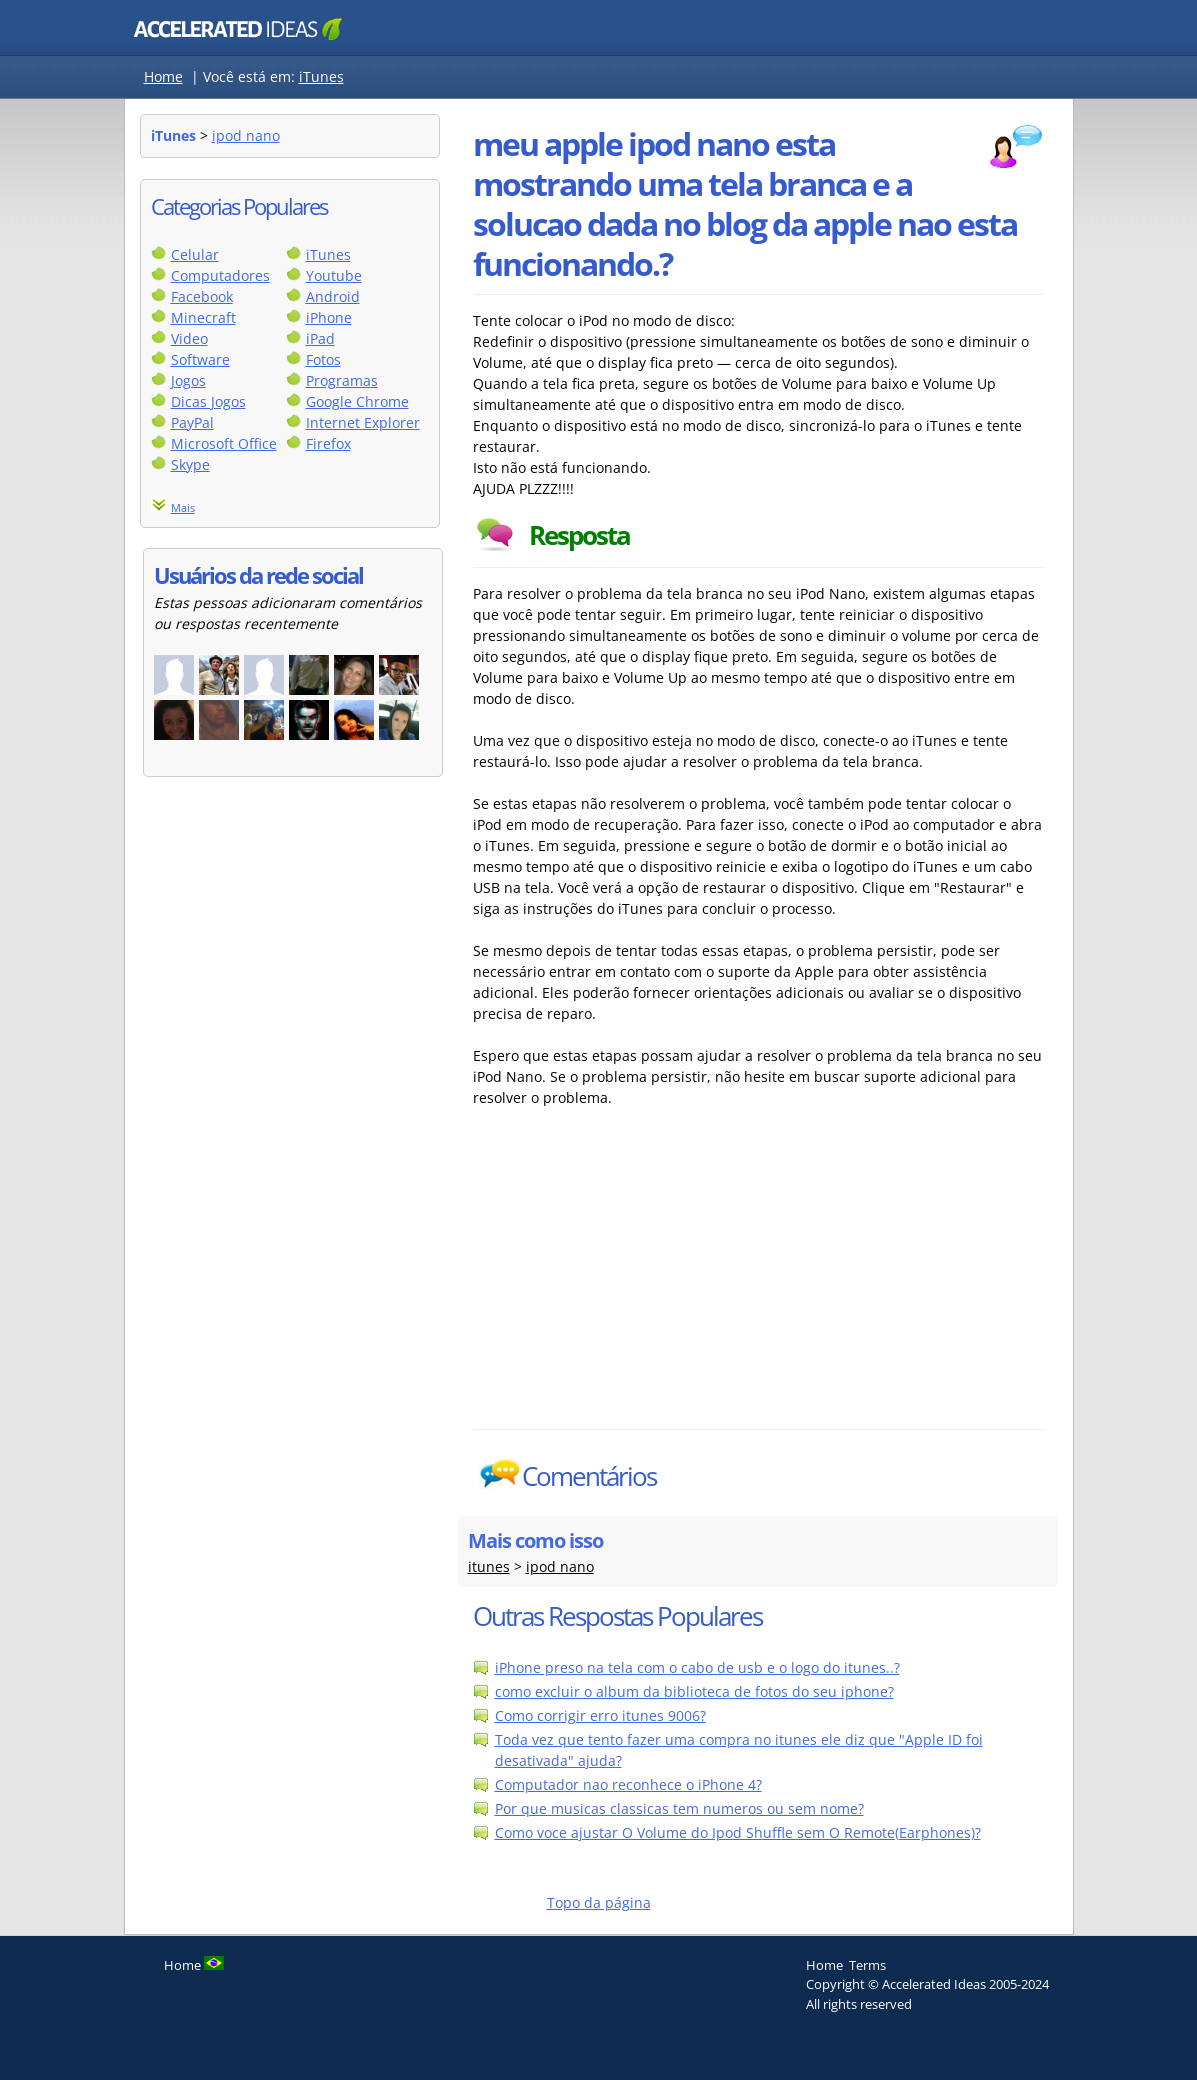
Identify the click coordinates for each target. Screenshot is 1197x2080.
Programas (342, 380)
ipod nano (246, 135)
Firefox (328, 443)
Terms (867, 1965)
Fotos (323, 359)
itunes (489, 1566)
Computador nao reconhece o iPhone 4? (628, 1784)
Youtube (334, 275)
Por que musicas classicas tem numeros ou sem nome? (679, 1808)
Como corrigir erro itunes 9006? (600, 1715)
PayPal (192, 422)
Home (163, 76)
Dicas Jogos (208, 401)
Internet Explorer (363, 422)
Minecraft (203, 317)
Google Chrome (357, 401)
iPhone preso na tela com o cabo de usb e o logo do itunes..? (697, 1667)
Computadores (220, 275)
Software (200, 359)
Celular (195, 254)
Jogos (188, 380)
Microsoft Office (224, 443)
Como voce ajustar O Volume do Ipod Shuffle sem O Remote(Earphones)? (738, 1832)
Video (189, 338)
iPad (320, 338)
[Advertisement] (648, 1279)
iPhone (329, 317)
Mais (183, 507)
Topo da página (599, 1902)
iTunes (321, 76)
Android (333, 296)
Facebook (202, 296)
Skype (190, 464)
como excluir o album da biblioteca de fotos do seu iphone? (694, 1691)
